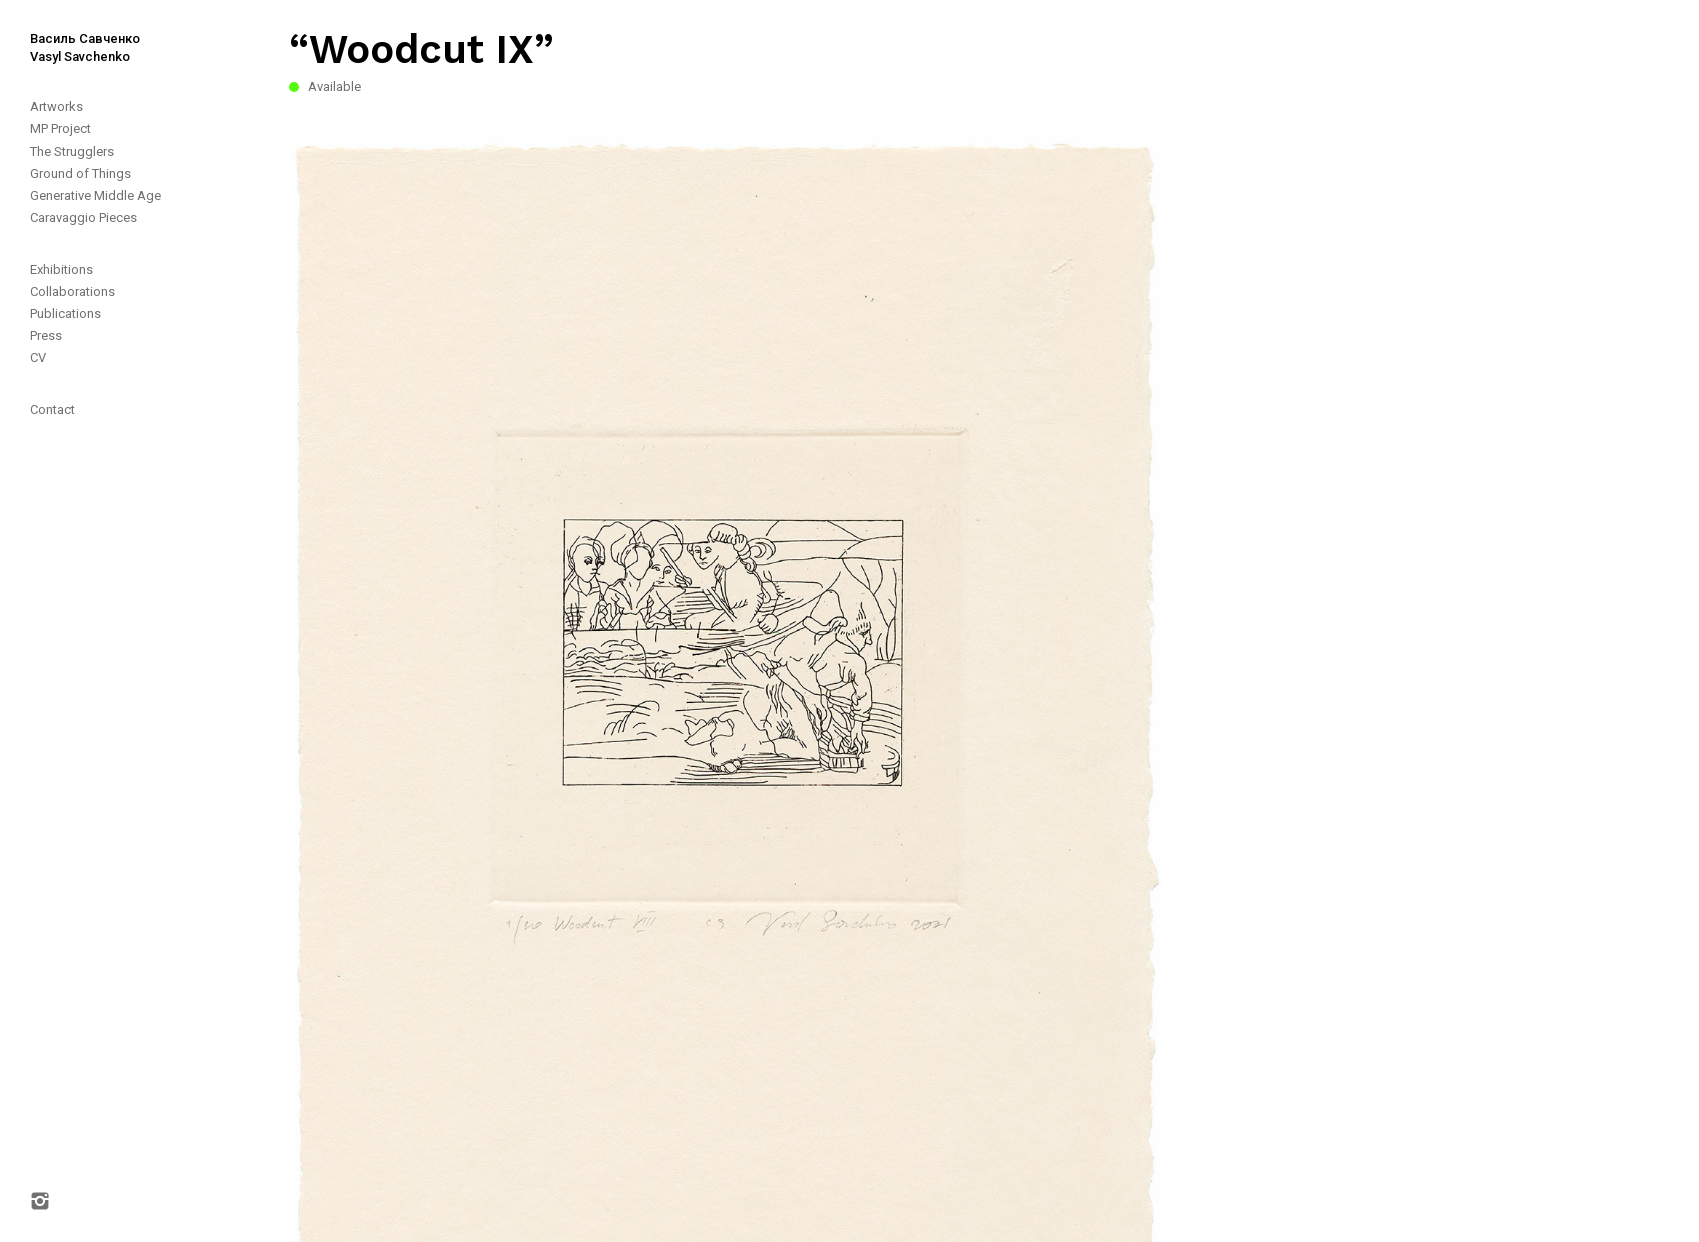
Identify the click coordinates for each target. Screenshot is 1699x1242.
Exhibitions (61, 269)
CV (38, 357)
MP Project (60, 128)
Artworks (56, 106)
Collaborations (72, 291)
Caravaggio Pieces (83, 217)
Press (46, 335)
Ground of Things (80, 173)
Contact (52, 409)
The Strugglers (72, 151)
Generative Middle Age (95, 195)
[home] (70, 33)
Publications (65, 313)
